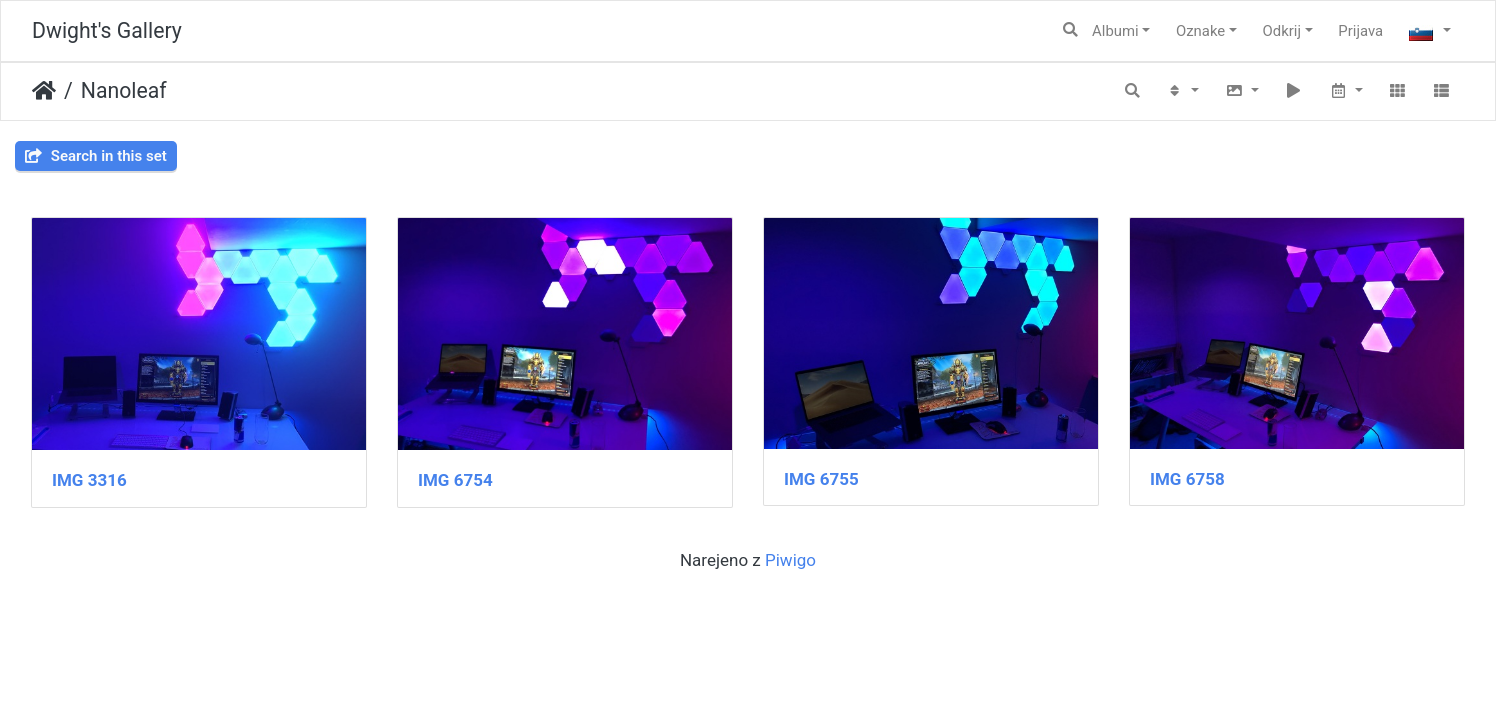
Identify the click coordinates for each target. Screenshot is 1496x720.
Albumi (1115, 31)
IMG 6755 (821, 479)
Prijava (1360, 31)
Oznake (1200, 31)
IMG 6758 (1187, 479)
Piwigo (790, 560)
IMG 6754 (455, 480)
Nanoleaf (124, 90)
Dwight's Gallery (107, 30)
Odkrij (1282, 31)
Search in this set (96, 156)
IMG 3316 (89, 480)
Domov (44, 91)
